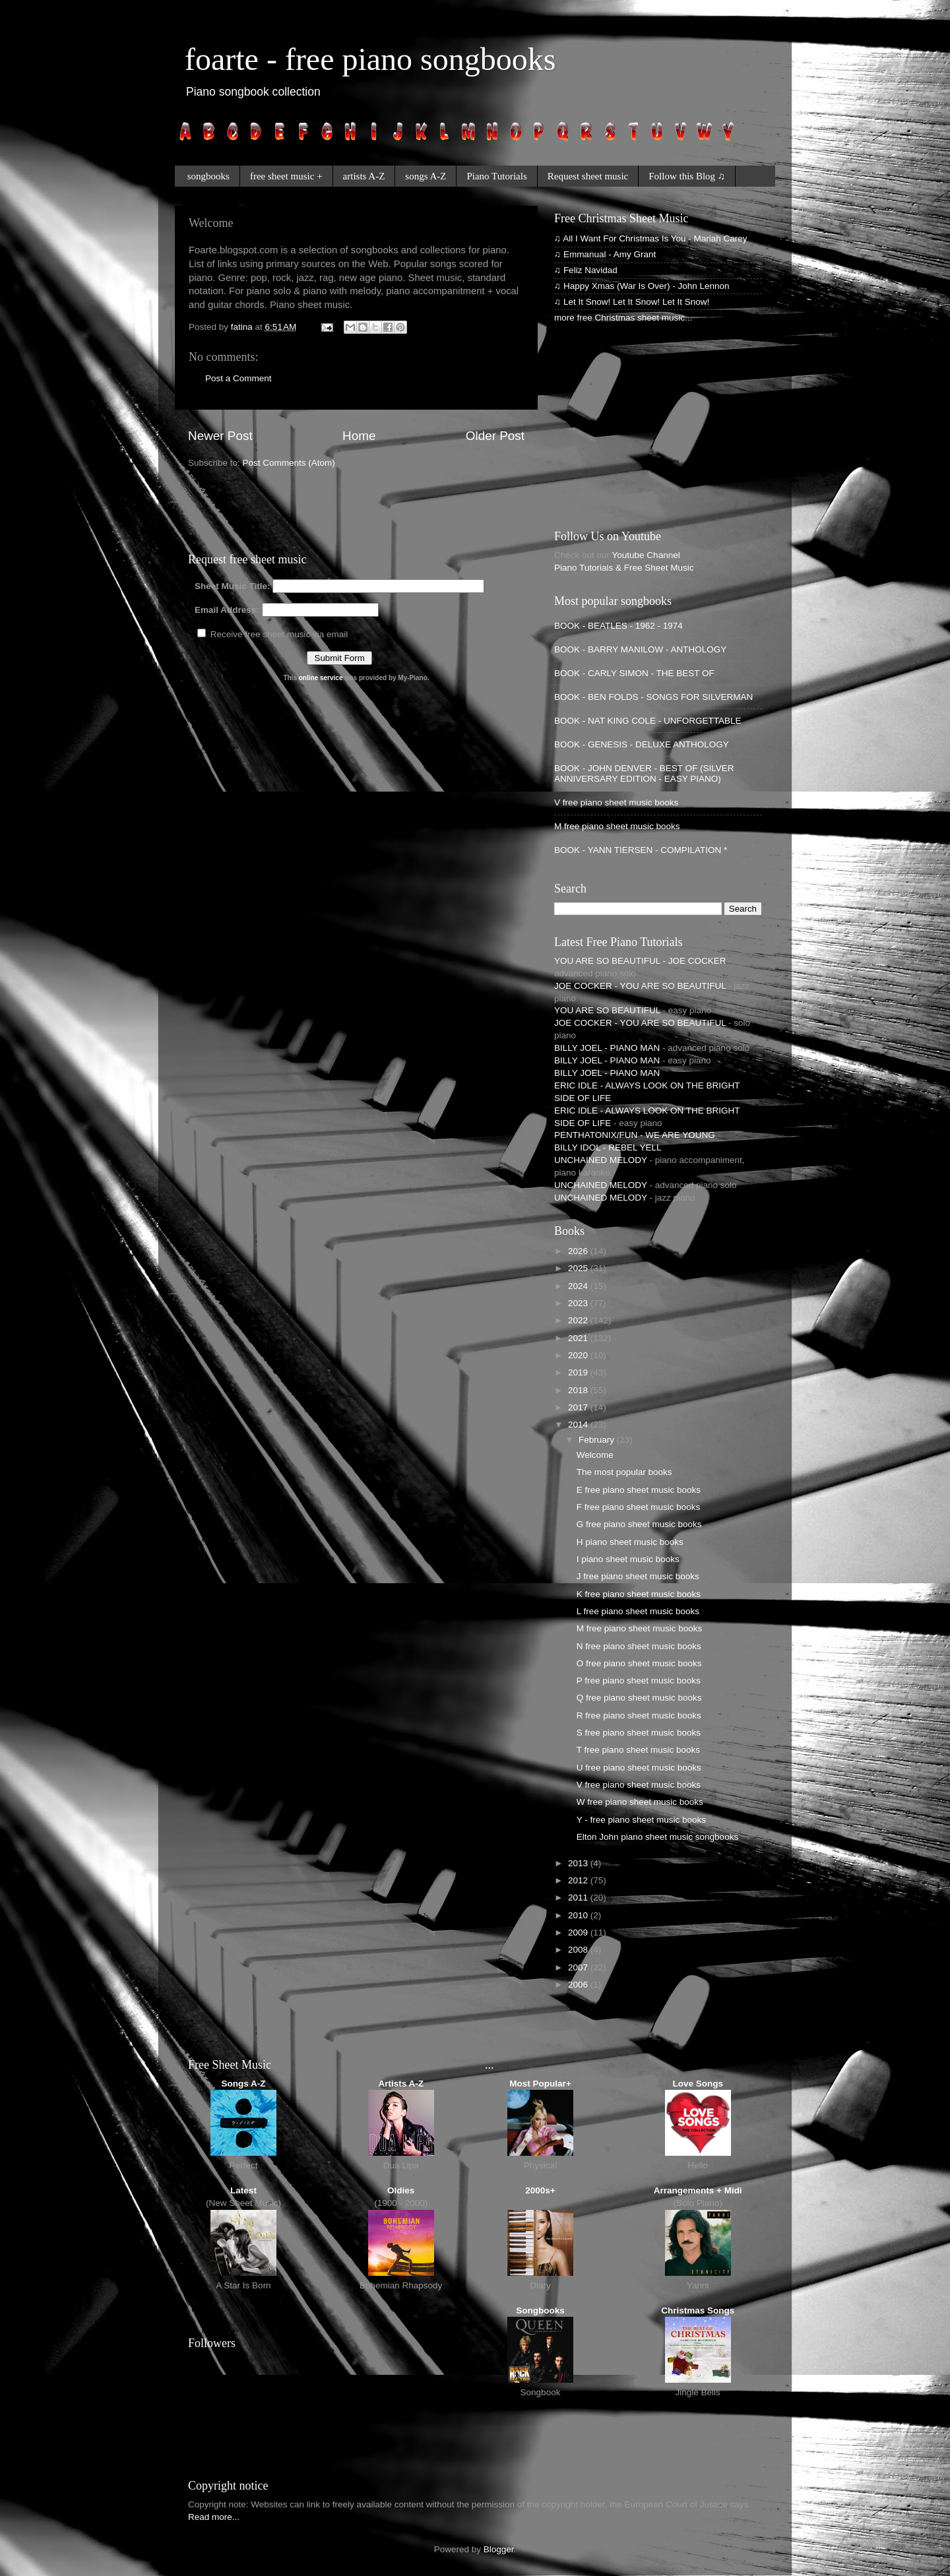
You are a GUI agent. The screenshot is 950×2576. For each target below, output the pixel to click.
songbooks (208, 176)
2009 (579, 1932)
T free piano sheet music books (638, 1750)
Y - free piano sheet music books (641, 1820)
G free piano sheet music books (639, 1524)
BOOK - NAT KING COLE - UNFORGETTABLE (648, 721)
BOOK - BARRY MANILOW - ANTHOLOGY (640, 649)
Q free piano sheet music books (639, 1698)
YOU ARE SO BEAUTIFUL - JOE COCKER (640, 961)
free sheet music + (286, 176)
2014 (579, 1424)
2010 (579, 1915)
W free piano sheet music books (640, 1802)
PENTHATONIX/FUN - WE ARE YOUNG (634, 1135)
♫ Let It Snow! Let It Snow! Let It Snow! (631, 302)
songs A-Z (425, 176)
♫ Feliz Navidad (586, 270)
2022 (579, 1320)
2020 (579, 1355)
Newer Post (220, 436)
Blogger (499, 2549)
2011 (579, 1897)
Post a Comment (238, 378)
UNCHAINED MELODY (600, 1160)
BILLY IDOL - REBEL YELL (608, 1147)
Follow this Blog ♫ (687, 176)
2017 (579, 1407)
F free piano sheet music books (639, 1507)
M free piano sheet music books (617, 826)
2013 (579, 1863)
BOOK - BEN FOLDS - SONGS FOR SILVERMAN (653, 697)
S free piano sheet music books (639, 1733)
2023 (579, 1303)
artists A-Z (364, 176)
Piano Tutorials (496, 176)
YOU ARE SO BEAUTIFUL (607, 1010)
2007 (579, 1967)
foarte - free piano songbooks (370, 59)
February (598, 1440)
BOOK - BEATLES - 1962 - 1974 (618, 626)
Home (358, 436)
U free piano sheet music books (639, 1768)
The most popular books (624, 1472)
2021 (579, 1338)
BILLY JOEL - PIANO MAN (607, 1048)
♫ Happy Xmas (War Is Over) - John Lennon (641, 286)
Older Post (495, 436)
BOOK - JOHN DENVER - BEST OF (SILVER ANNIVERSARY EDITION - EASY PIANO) (644, 773)
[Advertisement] (342, 509)
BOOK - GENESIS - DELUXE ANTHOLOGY (641, 744)
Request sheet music (588, 176)
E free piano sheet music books (639, 1490)
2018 (579, 1390)
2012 (579, 1880)
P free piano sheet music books (639, 1680)
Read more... (213, 2517)
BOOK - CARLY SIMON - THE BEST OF (634, 673)
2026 (579, 1251)
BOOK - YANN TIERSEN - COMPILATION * (640, 850)
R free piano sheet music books (639, 1715)
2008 (579, 1950)
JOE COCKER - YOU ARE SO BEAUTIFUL (640, 986)
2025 (579, 1268)
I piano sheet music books (628, 1559)
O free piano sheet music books (639, 1663)
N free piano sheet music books (639, 1646)
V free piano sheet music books (616, 802)
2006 (579, 1985)
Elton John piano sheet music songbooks (657, 1837)
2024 (579, 1286)
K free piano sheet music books (639, 1594)
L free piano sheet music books (638, 1611)
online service (321, 677)
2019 (579, 1372)
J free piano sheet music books (638, 1576)
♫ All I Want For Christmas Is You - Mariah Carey (650, 238)
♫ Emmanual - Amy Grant (605, 254)
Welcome (595, 1455)
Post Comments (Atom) (289, 463)
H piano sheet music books (630, 1542)
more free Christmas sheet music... (623, 318)
